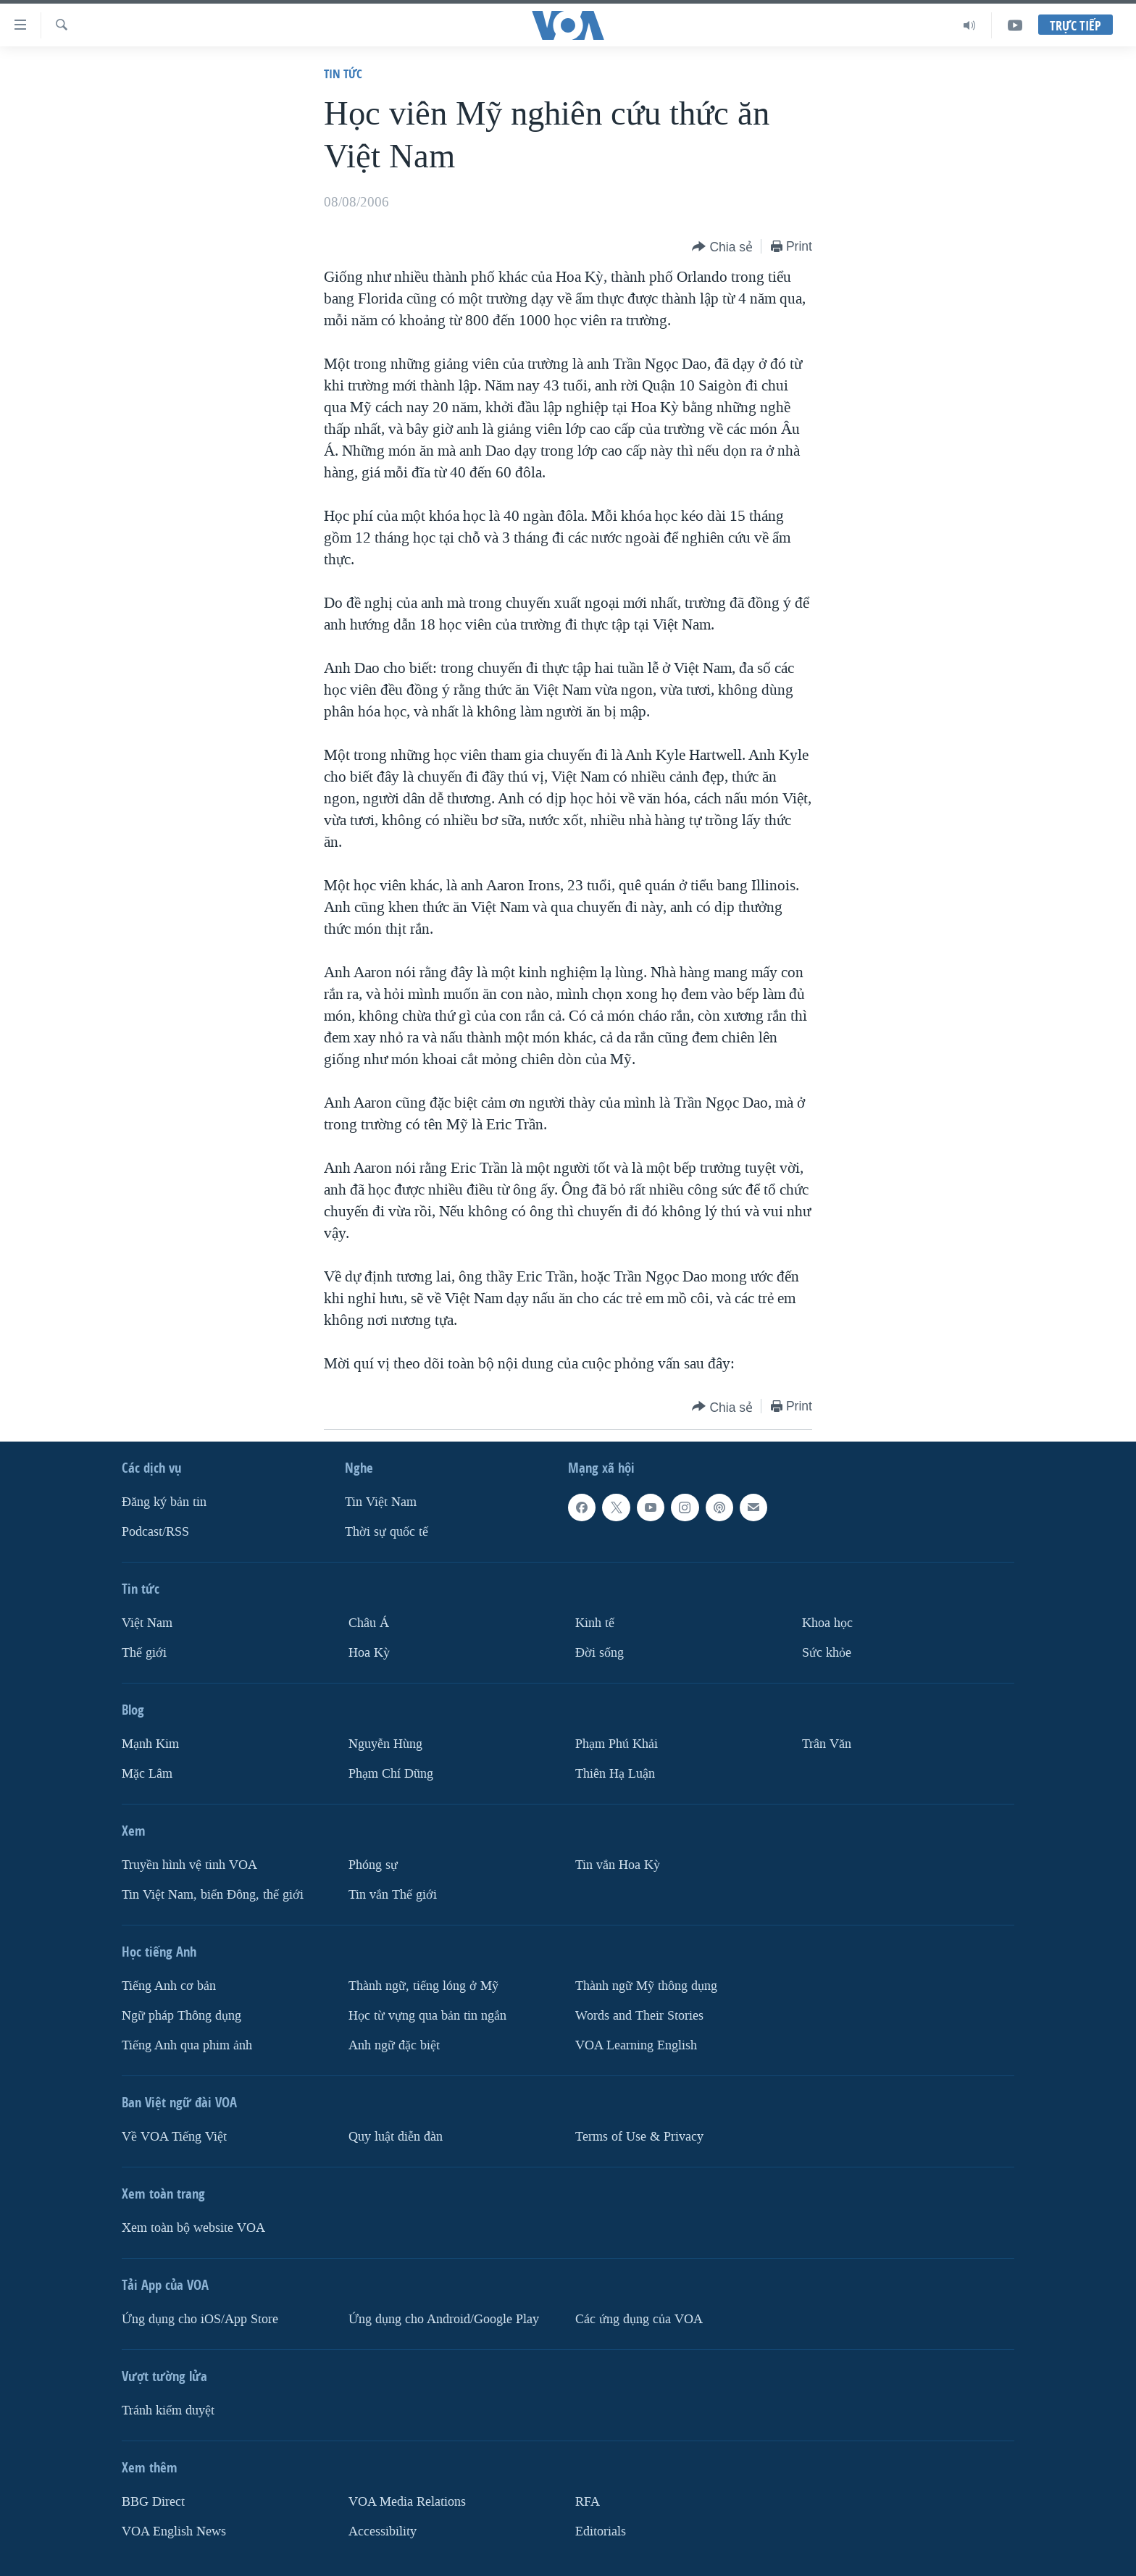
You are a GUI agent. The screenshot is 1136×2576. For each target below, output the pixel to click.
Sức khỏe (826, 1652)
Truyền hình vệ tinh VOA (189, 1865)
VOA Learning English (636, 2045)
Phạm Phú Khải (616, 1744)
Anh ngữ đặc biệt (394, 2045)
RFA (587, 2501)
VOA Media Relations (407, 2501)
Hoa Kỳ (369, 1652)
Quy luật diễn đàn (395, 2136)
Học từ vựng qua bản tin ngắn (427, 2015)
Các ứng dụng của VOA (639, 2319)
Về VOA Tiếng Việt (174, 2136)
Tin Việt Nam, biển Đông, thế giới (213, 1894)
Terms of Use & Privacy (639, 2136)
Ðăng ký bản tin (164, 1502)
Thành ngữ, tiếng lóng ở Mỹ (423, 1986)
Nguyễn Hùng (385, 1744)
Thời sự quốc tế (386, 1531)
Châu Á (368, 1623)
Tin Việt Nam (381, 1502)
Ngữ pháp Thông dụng (181, 2015)
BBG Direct (153, 2501)
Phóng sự (373, 1865)
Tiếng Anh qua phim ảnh (187, 2045)
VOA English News (174, 2531)
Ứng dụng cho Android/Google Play (443, 2319)
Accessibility (382, 2531)
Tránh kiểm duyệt (168, 2410)
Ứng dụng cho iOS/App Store (200, 2319)
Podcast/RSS (155, 1531)
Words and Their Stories (639, 2015)
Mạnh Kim (150, 1744)
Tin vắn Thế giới (392, 1894)
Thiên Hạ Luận (615, 1773)
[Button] (722, 247)
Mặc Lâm (147, 1773)
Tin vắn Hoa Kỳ (617, 1865)
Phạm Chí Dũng (390, 1773)
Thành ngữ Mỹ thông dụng (646, 1986)
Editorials (600, 2531)
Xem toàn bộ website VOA (193, 2228)
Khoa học (827, 1623)
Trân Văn (826, 1744)
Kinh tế (594, 1623)
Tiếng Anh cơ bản (169, 1986)
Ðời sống (599, 1652)
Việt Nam (147, 1623)
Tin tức (343, 73)
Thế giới (144, 1652)
